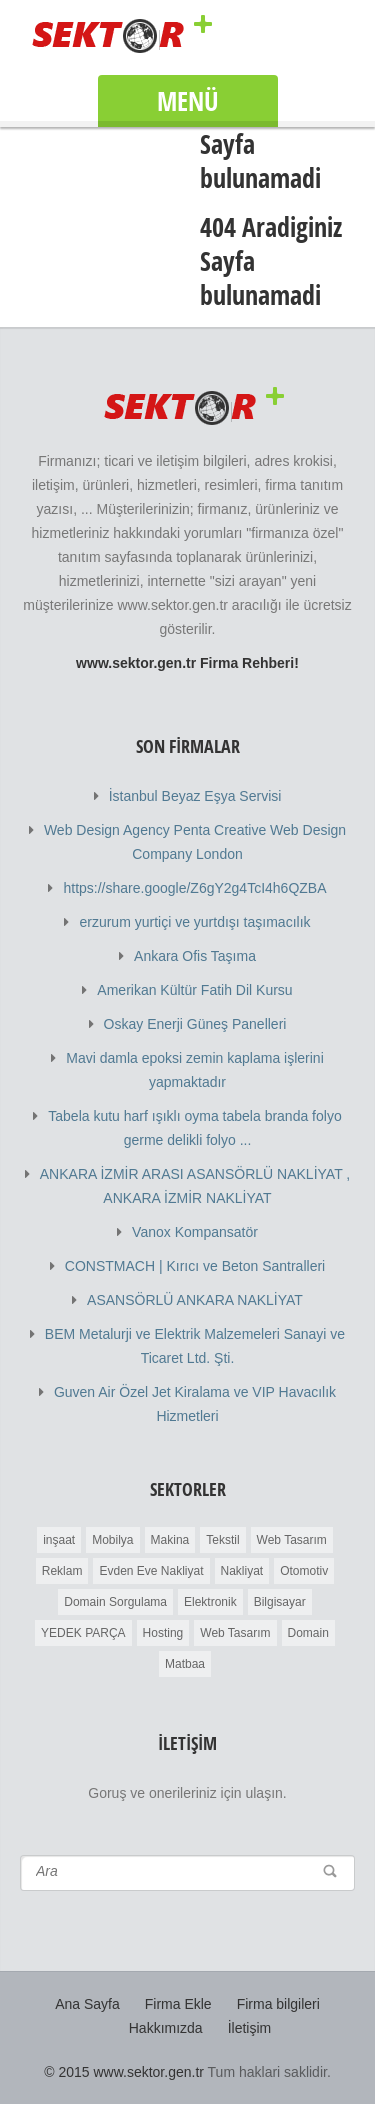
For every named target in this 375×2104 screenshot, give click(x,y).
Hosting (163, 1633)
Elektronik (210, 1602)
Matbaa (185, 1664)
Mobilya (112, 1540)
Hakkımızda (166, 2028)
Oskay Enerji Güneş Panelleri (195, 1024)
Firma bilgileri (278, 2004)
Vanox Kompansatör (195, 1232)
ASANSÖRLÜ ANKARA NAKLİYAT (195, 1300)
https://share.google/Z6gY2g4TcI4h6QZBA (194, 888)
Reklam (62, 1571)
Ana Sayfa (87, 2004)
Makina (170, 1540)
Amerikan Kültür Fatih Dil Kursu (194, 990)
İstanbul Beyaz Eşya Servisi (195, 796)
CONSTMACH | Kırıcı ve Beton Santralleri (195, 1266)
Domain (308, 1633)
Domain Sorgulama (115, 1602)
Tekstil (222, 1540)
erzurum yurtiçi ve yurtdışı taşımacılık (194, 922)
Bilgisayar (280, 1602)
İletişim (250, 2028)
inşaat (59, 1540)
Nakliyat (242, 1571)
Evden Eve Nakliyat (151, 1571)
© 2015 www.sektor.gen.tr (124, 2072)
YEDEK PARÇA (83, 1633)
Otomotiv (304, 1571)
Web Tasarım (292, 1540)
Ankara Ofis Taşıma (195, 956)
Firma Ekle (178, 2004)
